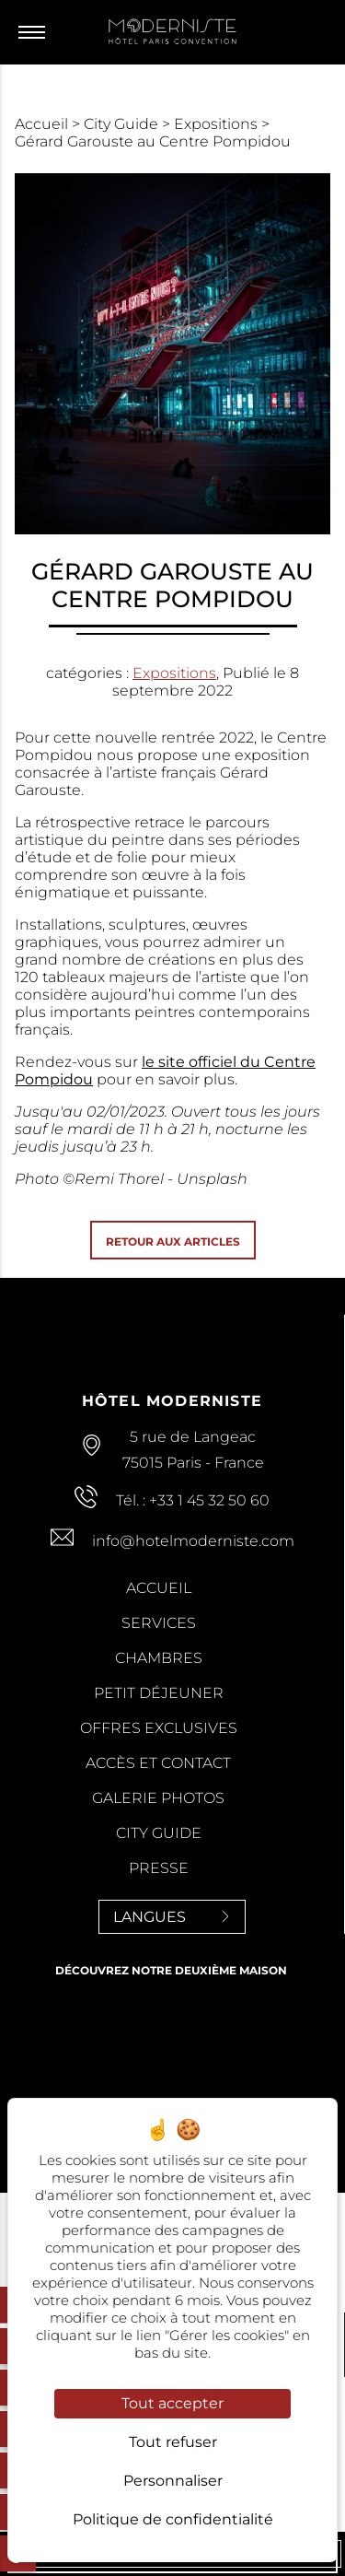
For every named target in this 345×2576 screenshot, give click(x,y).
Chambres (158, 1658)
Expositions (217, 124)
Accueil (43, 124)
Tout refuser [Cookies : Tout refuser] (173, 2442)
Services (158, 1623)
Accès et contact (158, 1763)
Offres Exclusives (158, 1728)
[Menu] (36, 32)
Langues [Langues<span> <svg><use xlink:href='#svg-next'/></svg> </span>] (172, 1917)
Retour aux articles (173, 1241)
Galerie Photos (158, 1798)
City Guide (123, 124)
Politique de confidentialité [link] (173, 2519)
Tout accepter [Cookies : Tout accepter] (172, 2403)
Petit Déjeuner (159, 1693)
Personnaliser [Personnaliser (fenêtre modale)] (173, 2480)
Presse (159, 1868)
